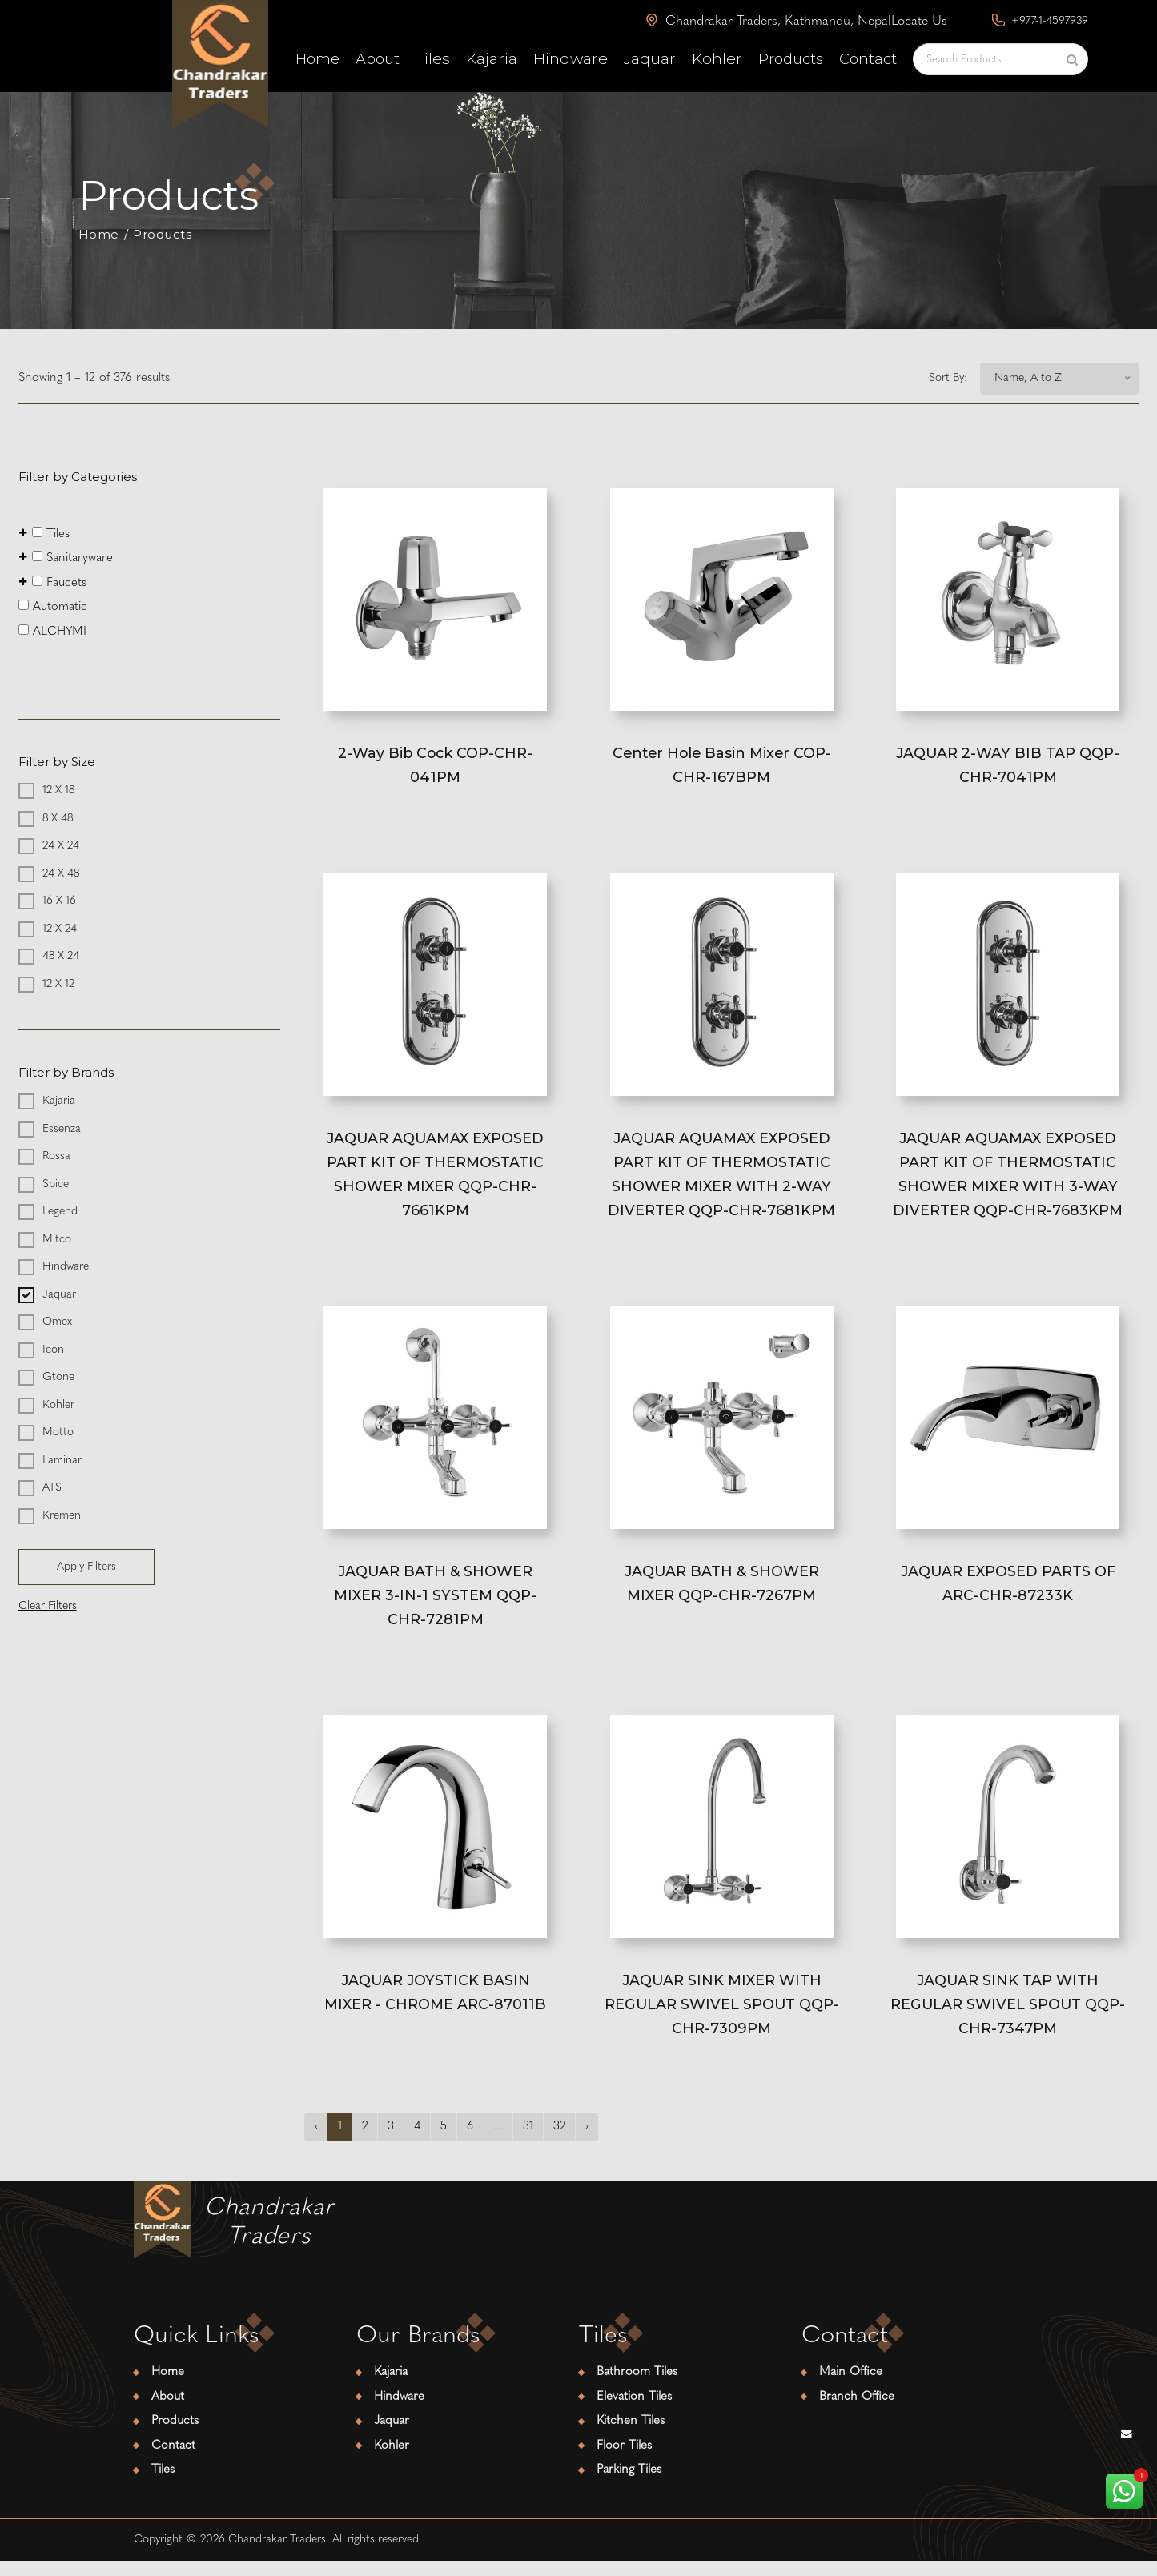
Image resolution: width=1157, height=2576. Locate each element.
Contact (868, 59)
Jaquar (650, 59)
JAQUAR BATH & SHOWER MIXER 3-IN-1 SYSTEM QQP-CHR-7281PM (435, 1605)
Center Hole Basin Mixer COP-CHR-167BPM (721, 766)
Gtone (58, 1377)
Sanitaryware (66, 557)
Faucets (52, 581)
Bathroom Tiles (637, 2388)
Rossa (56, 1156)
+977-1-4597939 (1040, 20)
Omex (57, 1322)
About (378, 59)
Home (317, 59)
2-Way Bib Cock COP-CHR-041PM (435, 766)
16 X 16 (59, 901)
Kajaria (491, 59)
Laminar (62, 1460)
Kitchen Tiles (631, 2437)
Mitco (56, 1239)
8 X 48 (57, 818)
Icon (53, 1349)
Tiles (433, 59)
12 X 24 (59, 928)
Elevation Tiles (634, 2412)
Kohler (717, 59)
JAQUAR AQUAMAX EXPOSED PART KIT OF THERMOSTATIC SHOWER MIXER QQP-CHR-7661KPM (435, 1180)
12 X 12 (58, 983)
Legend (60, 1212)
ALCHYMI (52, 630)
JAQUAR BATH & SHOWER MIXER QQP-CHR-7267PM (722, 1592)
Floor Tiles (624, 2461)
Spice (55, 1184)
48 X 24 (60, 956)
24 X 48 (60, 873)
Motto (58, 1432)
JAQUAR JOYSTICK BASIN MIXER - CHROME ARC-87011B (435, 2005)
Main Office (850, 2388)
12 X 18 (58, 790)
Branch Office (856, 2412)
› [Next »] (590, 2142)
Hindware (570, 59)
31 (530, 2142)
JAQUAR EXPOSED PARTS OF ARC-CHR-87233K (1007, 1592)
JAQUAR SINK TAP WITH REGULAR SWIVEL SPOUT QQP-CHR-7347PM (1008, 2018)
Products (790, 59)
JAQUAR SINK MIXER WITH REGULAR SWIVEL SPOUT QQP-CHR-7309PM (722, 2018)
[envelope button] (1126, 2435)
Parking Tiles (629, 2486)
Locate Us (919, 21)
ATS (52, 1488)
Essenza (61, 1128)
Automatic (52, 606)
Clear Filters (47, 1606)
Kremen (61, 1515)
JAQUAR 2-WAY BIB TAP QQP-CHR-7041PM (1007, 766)
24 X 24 (60, 846)
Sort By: (948, 378)
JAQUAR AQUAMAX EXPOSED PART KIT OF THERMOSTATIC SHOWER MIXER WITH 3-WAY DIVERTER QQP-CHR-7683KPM (1008, 1180)
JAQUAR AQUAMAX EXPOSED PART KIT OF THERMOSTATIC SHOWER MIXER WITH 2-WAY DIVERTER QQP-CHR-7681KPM (722, 1180)
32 (562, 2142)
